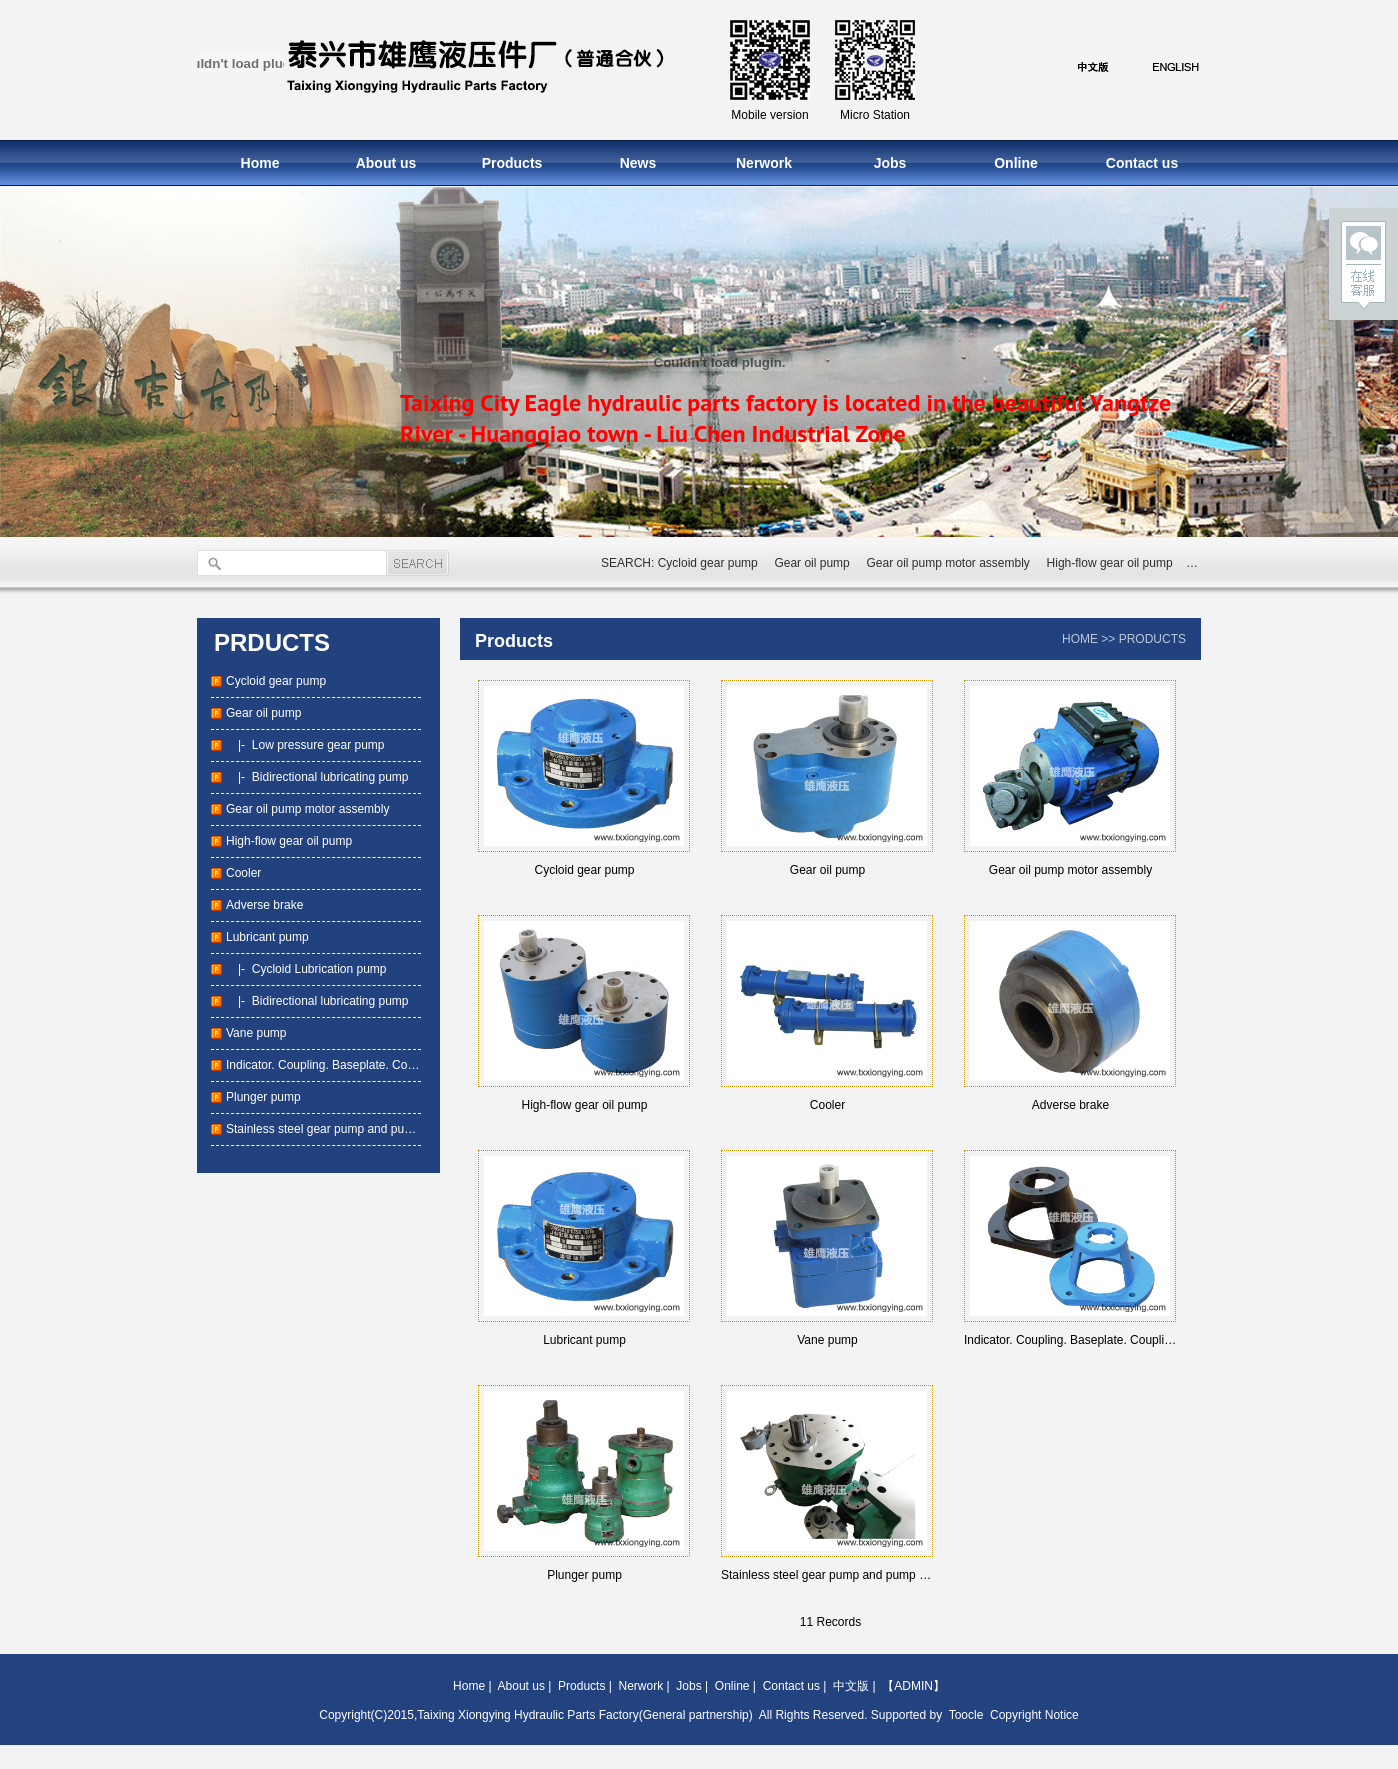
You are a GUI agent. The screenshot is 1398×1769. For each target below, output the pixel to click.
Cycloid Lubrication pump (319, 969)
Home (260, 163)
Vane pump (256, 1033)
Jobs (890, 163)
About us (386, 163)
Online (1016, 163)
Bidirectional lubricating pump (330, 777)
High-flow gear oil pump (1110, 563)
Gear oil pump (811, 563)
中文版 (851, 1686)
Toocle (966, 1715)
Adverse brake (264, 905)
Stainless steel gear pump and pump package (348, 1129)
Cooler (243, 873)
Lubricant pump (267, 937)
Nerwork (764, 163)
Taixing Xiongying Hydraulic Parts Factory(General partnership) (584, 1715)
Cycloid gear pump (708, 563)
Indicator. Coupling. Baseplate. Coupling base (347, 1065)
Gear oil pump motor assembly (947, 563)
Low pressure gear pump (318, 745)
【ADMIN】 (913, 1686)
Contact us (1142, 163)
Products (512, 163)
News (638, 163)
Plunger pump (263, 1097)
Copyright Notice (1034, 1715)
